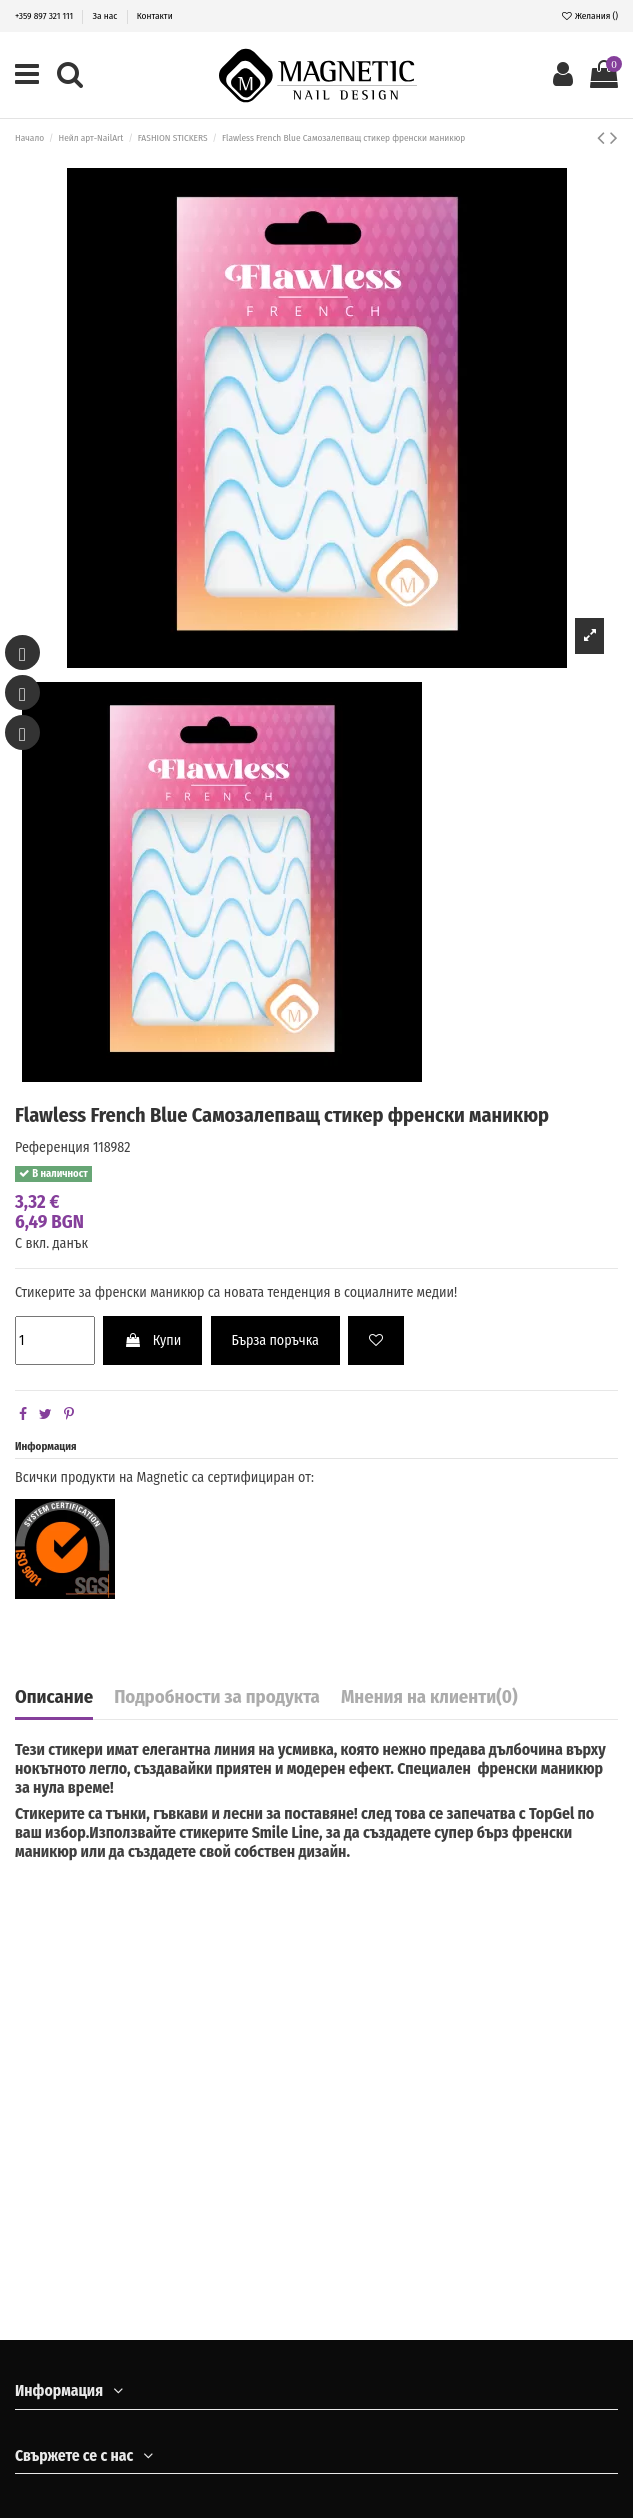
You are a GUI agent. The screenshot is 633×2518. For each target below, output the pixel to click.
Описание (54, 1698)
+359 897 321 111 (45, 15)
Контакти (155, 15)
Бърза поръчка (275, 1340)
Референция (52, 1147)
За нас (106, 15)
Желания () (589, 15)
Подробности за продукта (217, 1698)
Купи (152, 1340)
